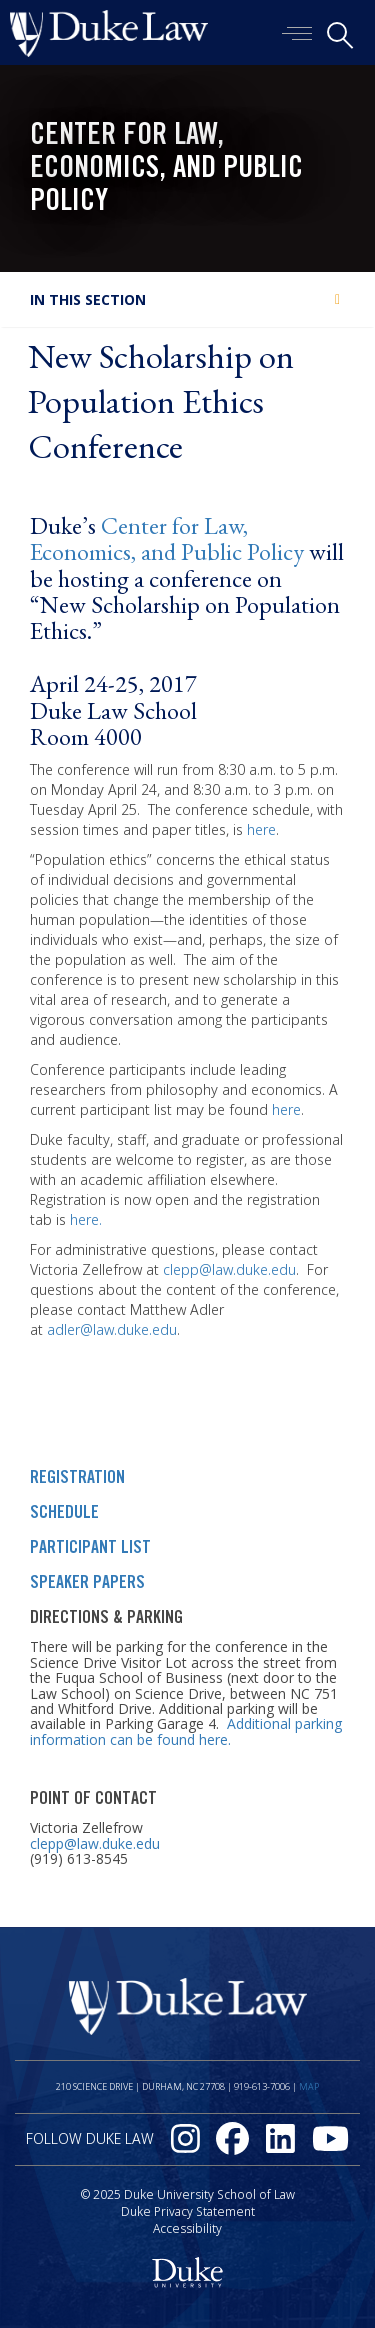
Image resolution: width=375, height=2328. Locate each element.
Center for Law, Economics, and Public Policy (166, 170)
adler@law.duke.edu (112, 1329)
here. (86, 1219)
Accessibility (187, 2228)
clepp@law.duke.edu (229, 1269)
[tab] (187, 299)
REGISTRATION (77, 1479)
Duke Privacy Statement (188, 2211)
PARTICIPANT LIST (90, 1549)
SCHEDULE (64, 1514)
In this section (88, 299)
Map (309, 2086)
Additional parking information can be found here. (186, 1731)
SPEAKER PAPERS (87, 1584)
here (261, 829)
